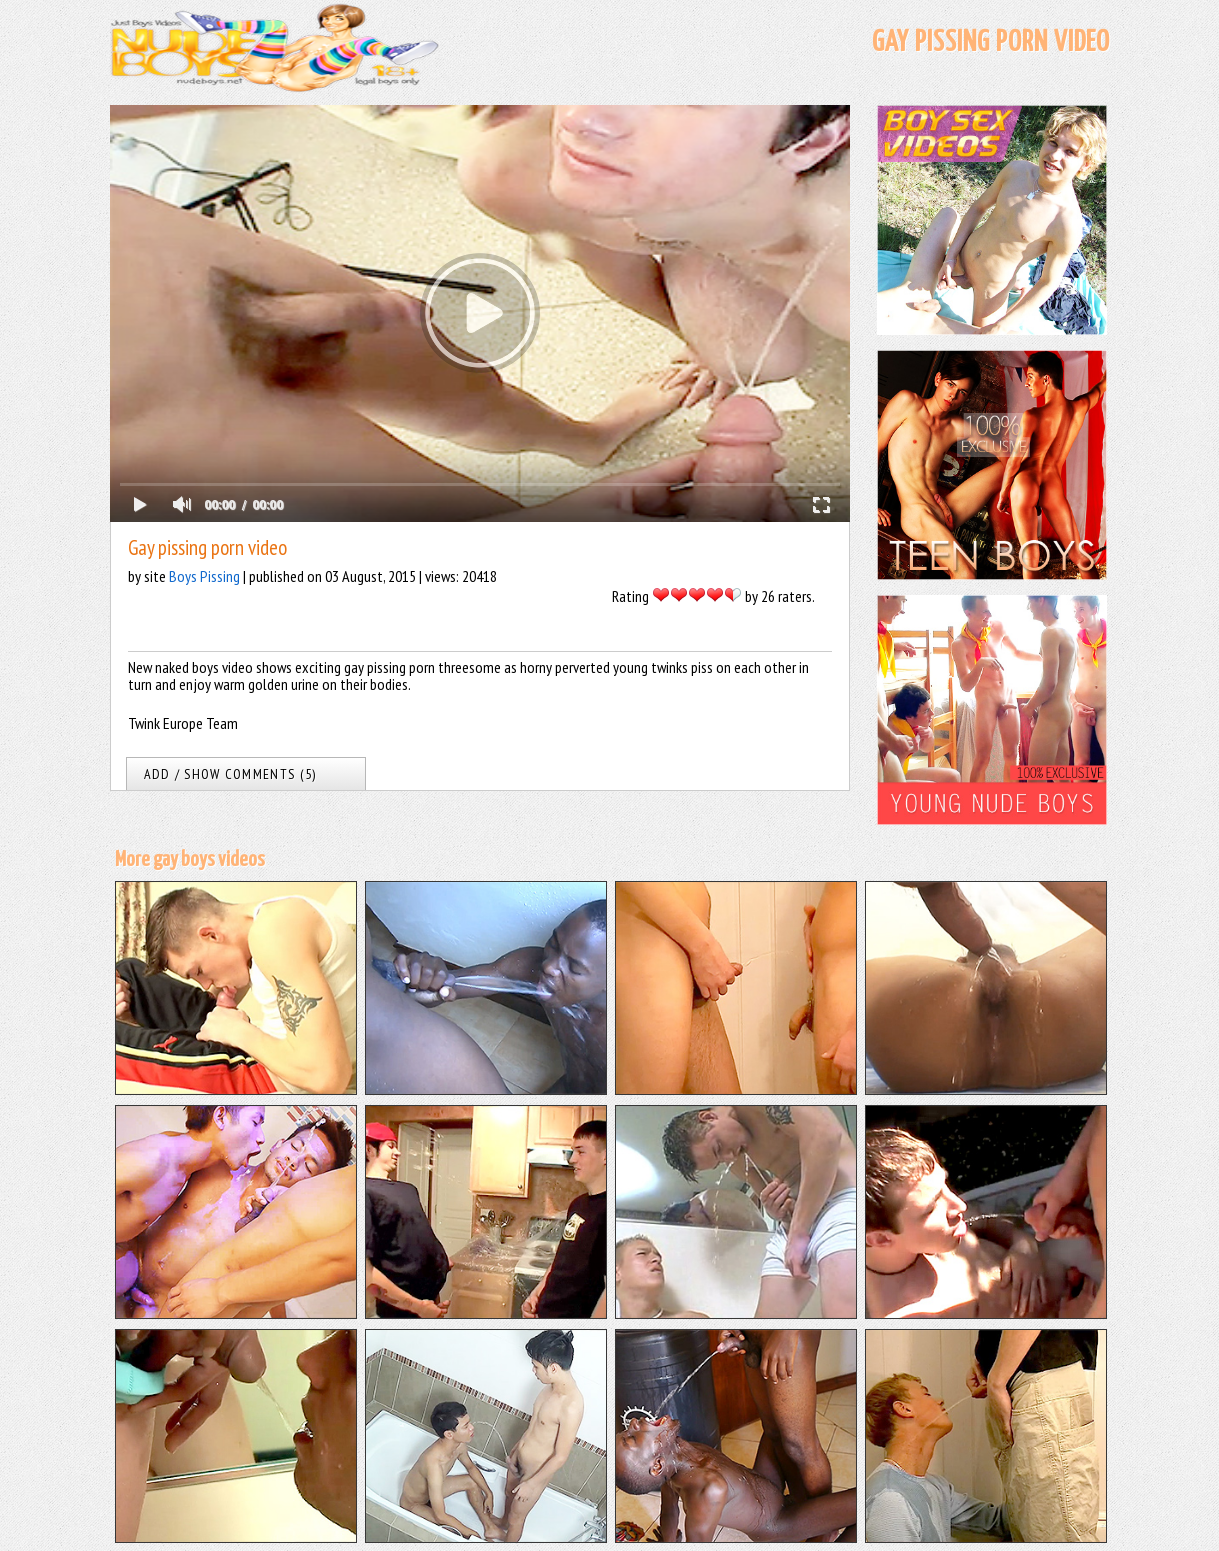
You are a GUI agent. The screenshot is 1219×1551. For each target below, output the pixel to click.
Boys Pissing (204, 576)
